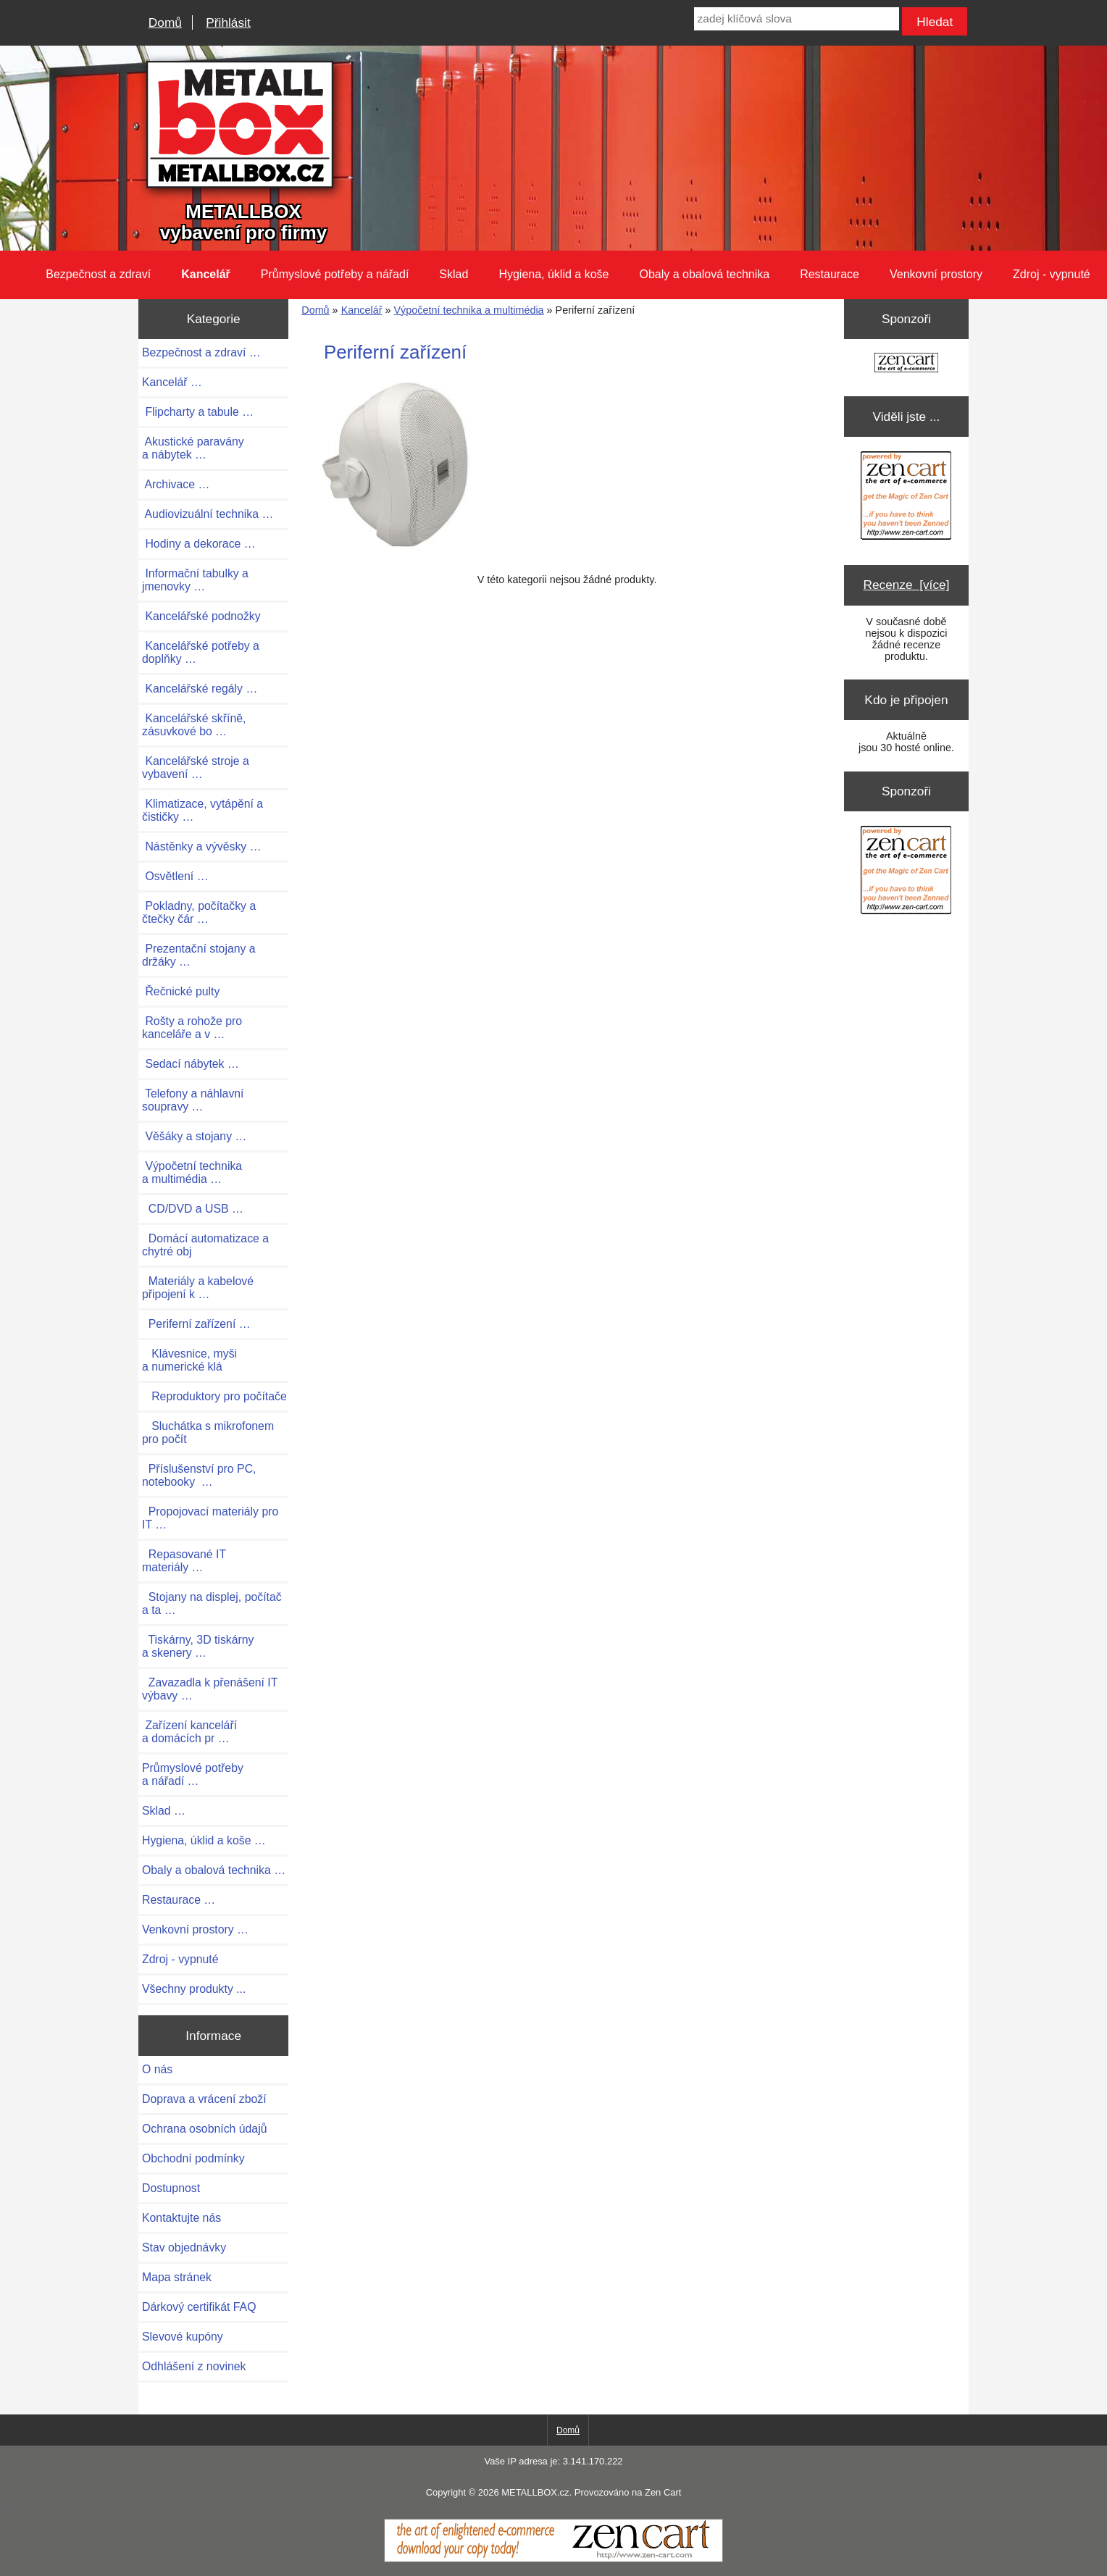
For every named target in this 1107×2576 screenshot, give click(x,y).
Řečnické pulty (181, 991)
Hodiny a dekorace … (199, 544)
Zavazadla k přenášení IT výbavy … (209, 1689)
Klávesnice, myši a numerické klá (189, 1360)
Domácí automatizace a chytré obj (205, 1245)
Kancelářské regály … (199, 688)
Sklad (453, 274)
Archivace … (175, 484)
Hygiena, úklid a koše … (204, 1840)
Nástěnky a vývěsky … (202, 846)
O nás (157, 2069)
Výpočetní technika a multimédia (468, 310)
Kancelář (362, 310)
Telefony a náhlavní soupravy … (193, 1100)
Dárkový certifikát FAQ (199, 2307)
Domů (165, 22)
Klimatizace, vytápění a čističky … (202, 810)
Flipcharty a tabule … (198, 412)
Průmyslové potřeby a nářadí (335, 274)
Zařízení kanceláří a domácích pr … (189, 1731)
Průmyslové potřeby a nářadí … (192, 1774)
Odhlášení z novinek (194, 2366)
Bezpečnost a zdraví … (201, 352)
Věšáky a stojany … (194, 1136)
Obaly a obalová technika (704, 274)
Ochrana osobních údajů (204, 2129)
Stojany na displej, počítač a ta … (212, 1603)
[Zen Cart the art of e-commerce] (906, 364)
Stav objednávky (184, 2247)
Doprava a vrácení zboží (204, 2099)
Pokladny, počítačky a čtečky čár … (199, 912)
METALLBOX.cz (535, 2492)
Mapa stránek (177, 2277)
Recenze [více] (906, 584)
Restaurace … (178, 1900)
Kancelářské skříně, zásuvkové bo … (194, 724)
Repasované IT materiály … (184, 1560)
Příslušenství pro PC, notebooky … (199, 1475)
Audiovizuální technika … (207, 514)
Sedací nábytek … (190, 1064)
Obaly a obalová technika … (213, 1870)
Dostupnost (171, 2188)
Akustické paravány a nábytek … (193, 448)
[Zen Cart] (553, 2558)
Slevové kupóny (182, 2336)
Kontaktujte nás (181, 2218)
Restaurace (829, 274)
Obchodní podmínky (193, 2158)
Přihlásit (228, 22)
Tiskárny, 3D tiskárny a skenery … (198, 1646)
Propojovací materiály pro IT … (210, 1518)
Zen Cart (663, 2492)
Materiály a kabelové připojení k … (198, 1287)
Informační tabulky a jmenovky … (195, 580)
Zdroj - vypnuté (1051, 274)
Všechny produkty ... (194, 1989)
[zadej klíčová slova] (796, 18)
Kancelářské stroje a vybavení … (195, 767)
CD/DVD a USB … (192, 1209)
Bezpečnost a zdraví (98, 274)
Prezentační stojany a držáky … (199, 955)
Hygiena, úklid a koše (553, 274)
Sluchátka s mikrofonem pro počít (208, 1432)
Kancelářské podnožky (201, 616)
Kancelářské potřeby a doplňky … (200, 652)
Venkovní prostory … (195, 1929)
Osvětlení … (175, 876)
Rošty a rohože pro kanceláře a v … (192, 1027)
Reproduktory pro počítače (214, 1396)
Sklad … (163, 1811)
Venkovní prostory (936, 274)
